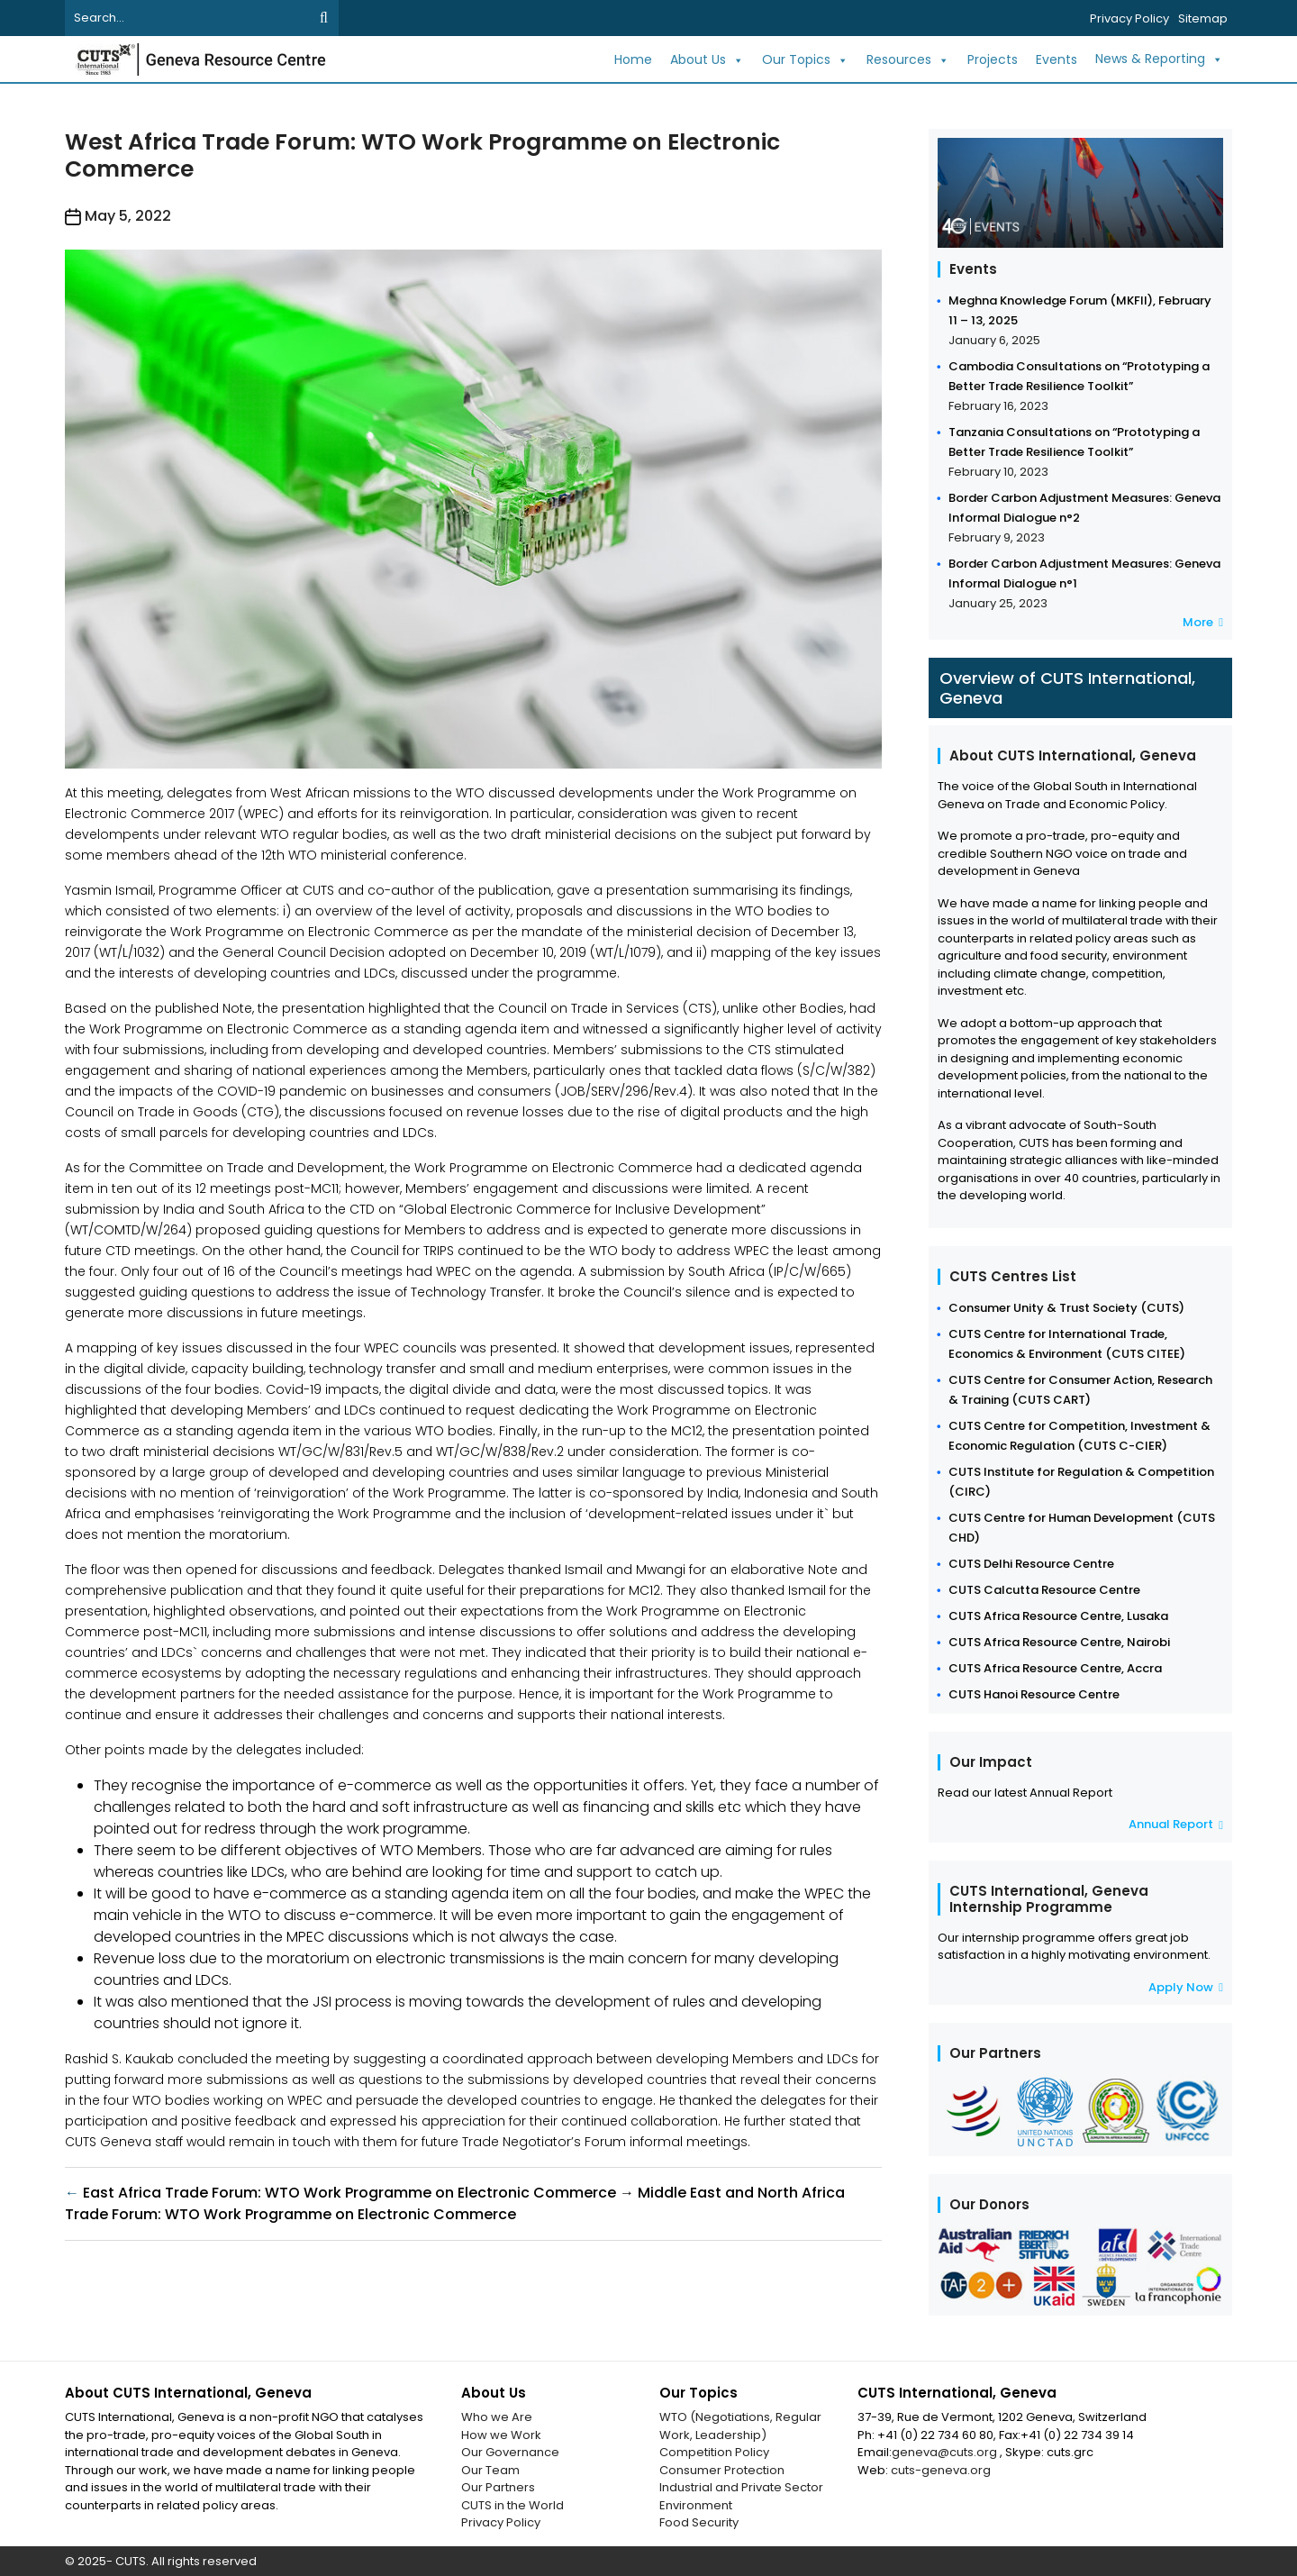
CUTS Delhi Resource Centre (1031, 1563)
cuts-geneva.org (941, 2470)
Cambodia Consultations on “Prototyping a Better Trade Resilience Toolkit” (1079, 376)
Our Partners (498, 2487)
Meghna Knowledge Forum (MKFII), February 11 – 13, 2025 (1079, 310)
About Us (707, 59)
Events (1056, 59)
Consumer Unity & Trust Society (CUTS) (1066, 1307)
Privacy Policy (1129, 18)
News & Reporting (1159, 59)
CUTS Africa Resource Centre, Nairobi (1059, 1642)
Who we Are (496, 2417)
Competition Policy (714, 2452)
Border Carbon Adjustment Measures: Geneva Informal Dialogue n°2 (1084, 507)
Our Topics (805, 59)
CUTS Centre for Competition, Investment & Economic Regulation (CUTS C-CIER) (1079, 1435)
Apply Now (1185, 1987)
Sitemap (1203, 18)
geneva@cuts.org (946, 2452)
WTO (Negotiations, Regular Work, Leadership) (740, 2426)
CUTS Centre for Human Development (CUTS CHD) (1081, 1527)
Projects (992, 59)
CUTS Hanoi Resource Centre (1034, 1694)
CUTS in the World (512, 2505)
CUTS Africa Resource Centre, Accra (1055, 1668)
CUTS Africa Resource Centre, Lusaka (1058, 1616)
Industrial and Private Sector (741, 2487)
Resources (907, 59)
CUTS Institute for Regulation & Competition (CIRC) (1081, 1481)
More (1203, 622)
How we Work (501, 2435)
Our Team (490, 2470)
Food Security (699, 2522)
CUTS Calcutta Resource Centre (1044, 1589)
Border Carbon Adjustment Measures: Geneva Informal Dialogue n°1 (1084, 573)
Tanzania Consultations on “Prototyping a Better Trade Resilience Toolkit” (1074, 441)
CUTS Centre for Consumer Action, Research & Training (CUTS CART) (1080, 1389)
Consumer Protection (722, 2470)
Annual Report (1176, 1824)
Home (633, 59)
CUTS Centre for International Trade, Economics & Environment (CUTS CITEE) (1066, 1343)
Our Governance (510, 2452)
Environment (695, 2505)
